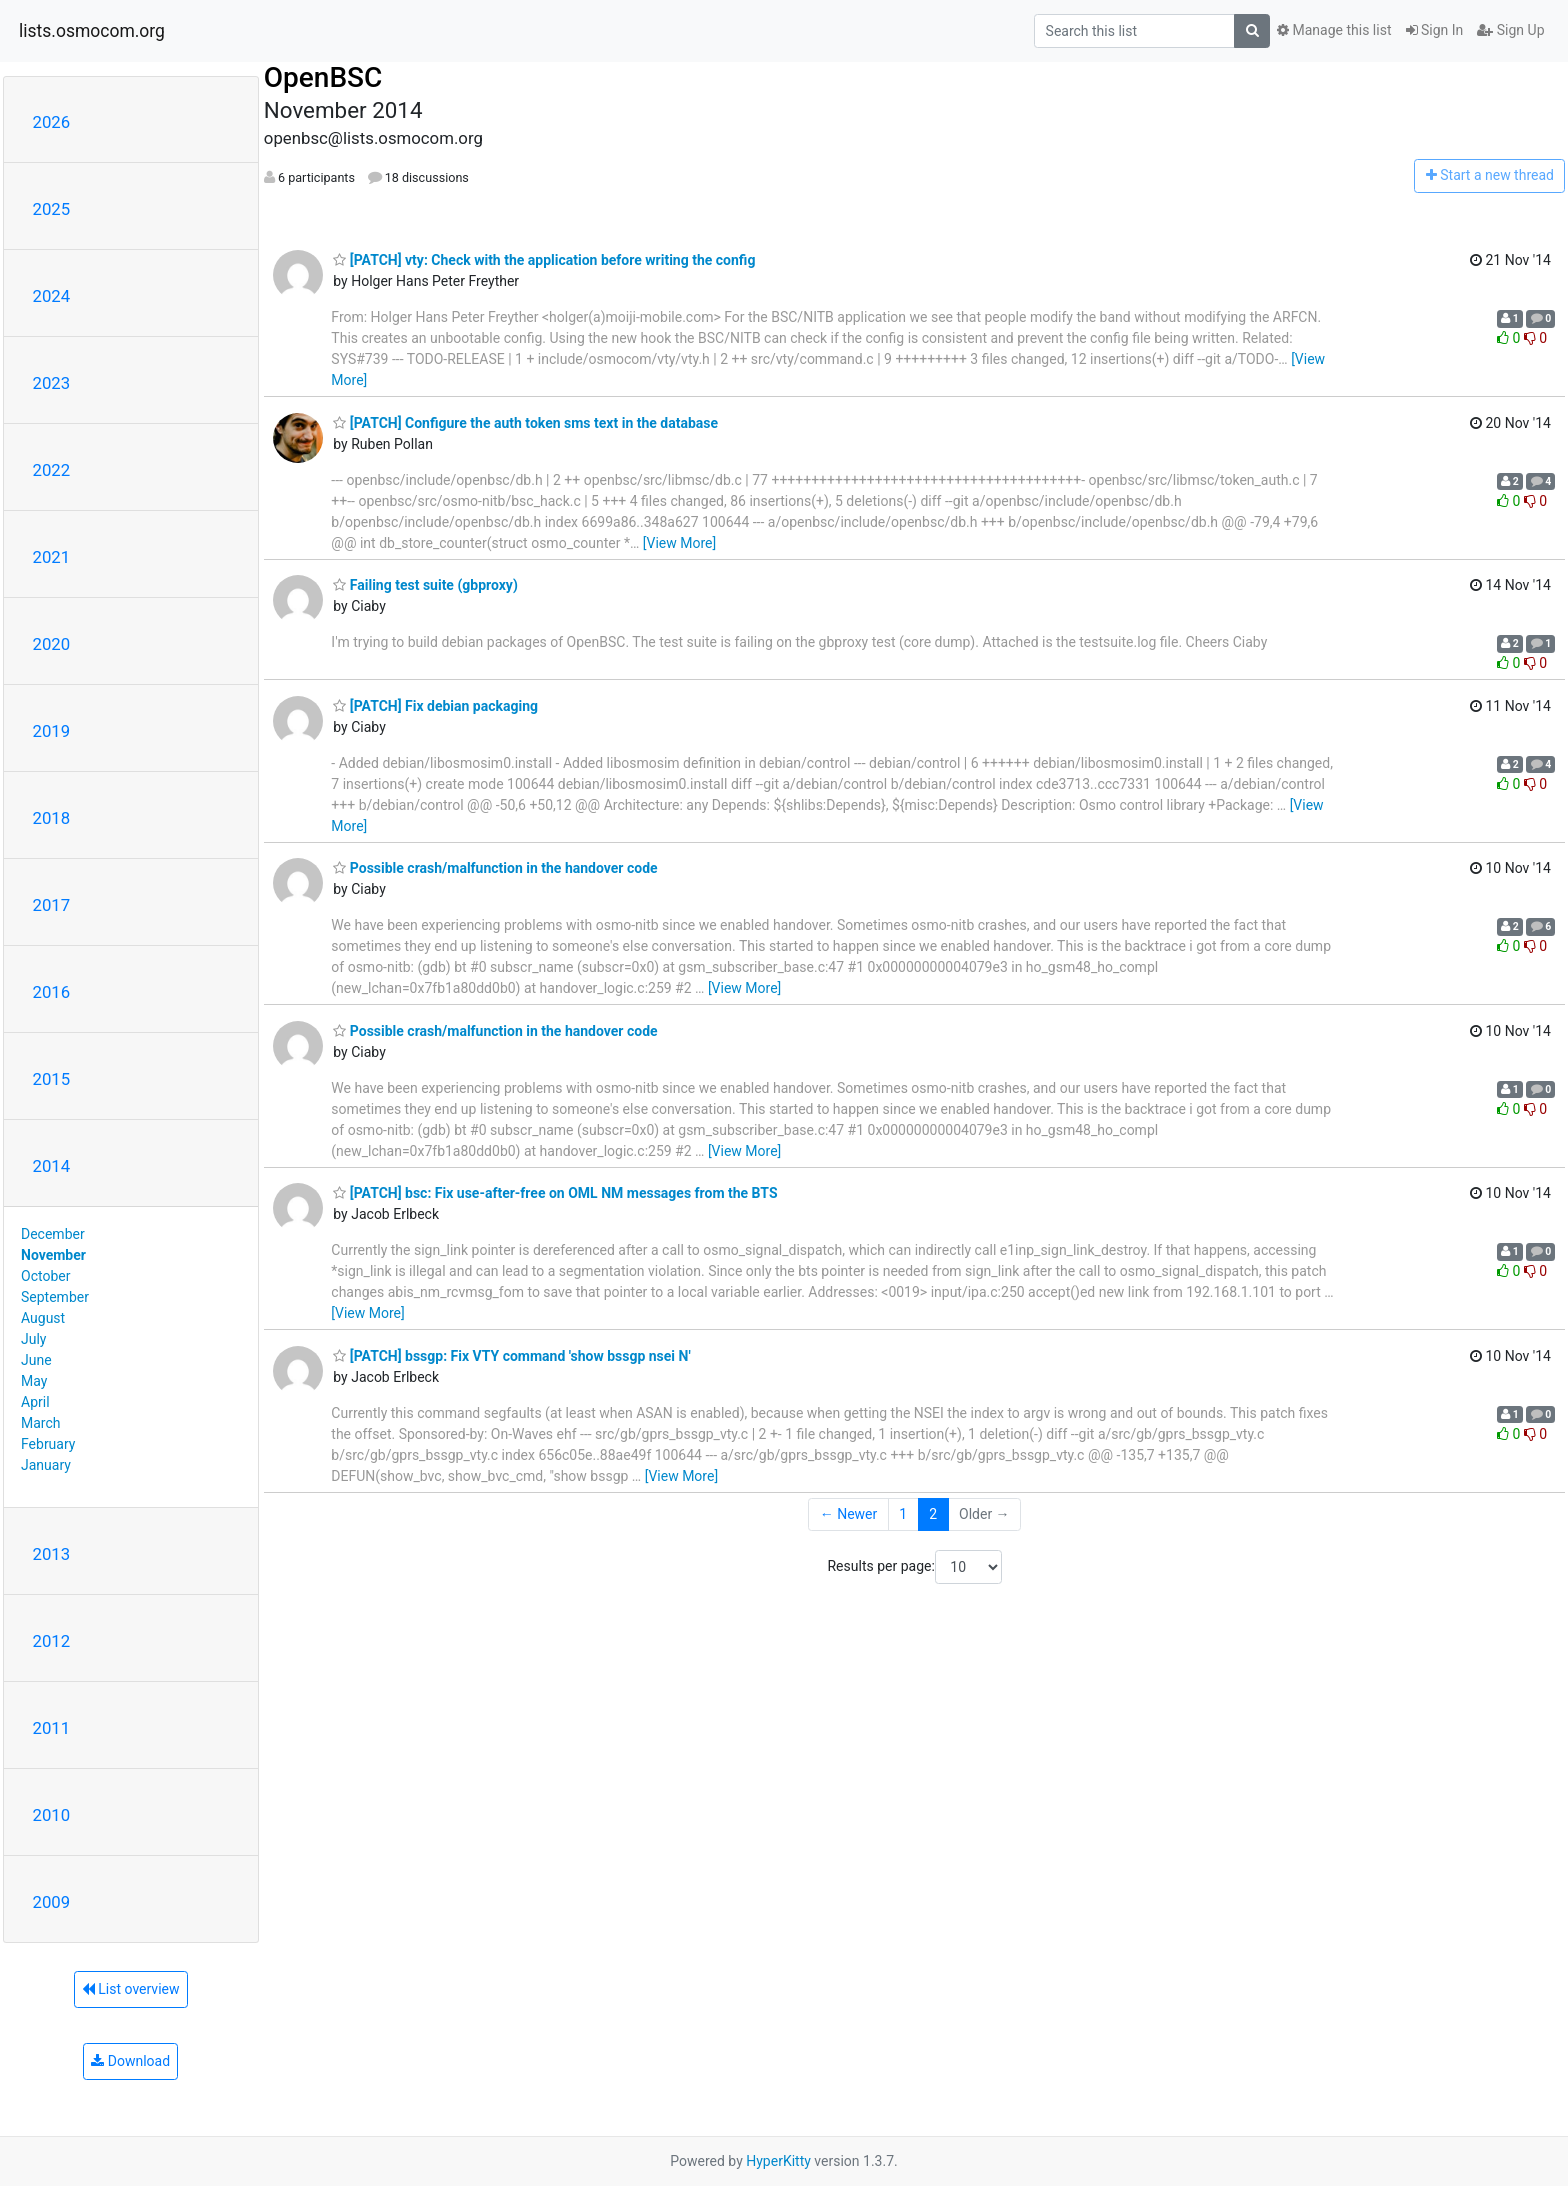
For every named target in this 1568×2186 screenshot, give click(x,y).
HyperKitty (778, 2161)
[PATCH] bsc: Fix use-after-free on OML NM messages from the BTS (555, 1193)
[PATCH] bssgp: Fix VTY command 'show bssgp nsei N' (511, 1356)
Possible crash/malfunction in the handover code (495, 868)
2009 (52, 1902)
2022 (52, 470)
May (34, 1381)
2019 (52, 731)
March (41, 1423)
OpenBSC (323, 77)
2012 (52, 1641)
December (53, 1234)
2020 (52, 644)
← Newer (849, 1514)
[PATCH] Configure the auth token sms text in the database (525, 423)
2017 (52, 905)
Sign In (1435, 30)
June (36, 1360)
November (53, 1255)
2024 (52, 296)
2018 (52, 818)
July (33, 1339)
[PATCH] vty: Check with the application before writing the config (544, 260)
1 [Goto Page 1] (903, 1514)
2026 (52, 122)
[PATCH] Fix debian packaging (435, 706)
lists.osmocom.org (92, 31)
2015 (52, 1079)
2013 (52, 1554)
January (46, 1465)
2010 (52, 1815)
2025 (52, 209)
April (35, 1402)
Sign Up (1510, 30)
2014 (52, 1166)
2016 (52, 992)
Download (130, 2061)
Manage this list (1334, 30)
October (45, 1276)
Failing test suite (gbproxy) (425, 585)
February (48, 1444)
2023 (52, 383)
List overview (131, 1989)
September (55, 1297)
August (43, 1318)
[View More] (679, 543)
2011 (52, 1728)
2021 (52, 557)
